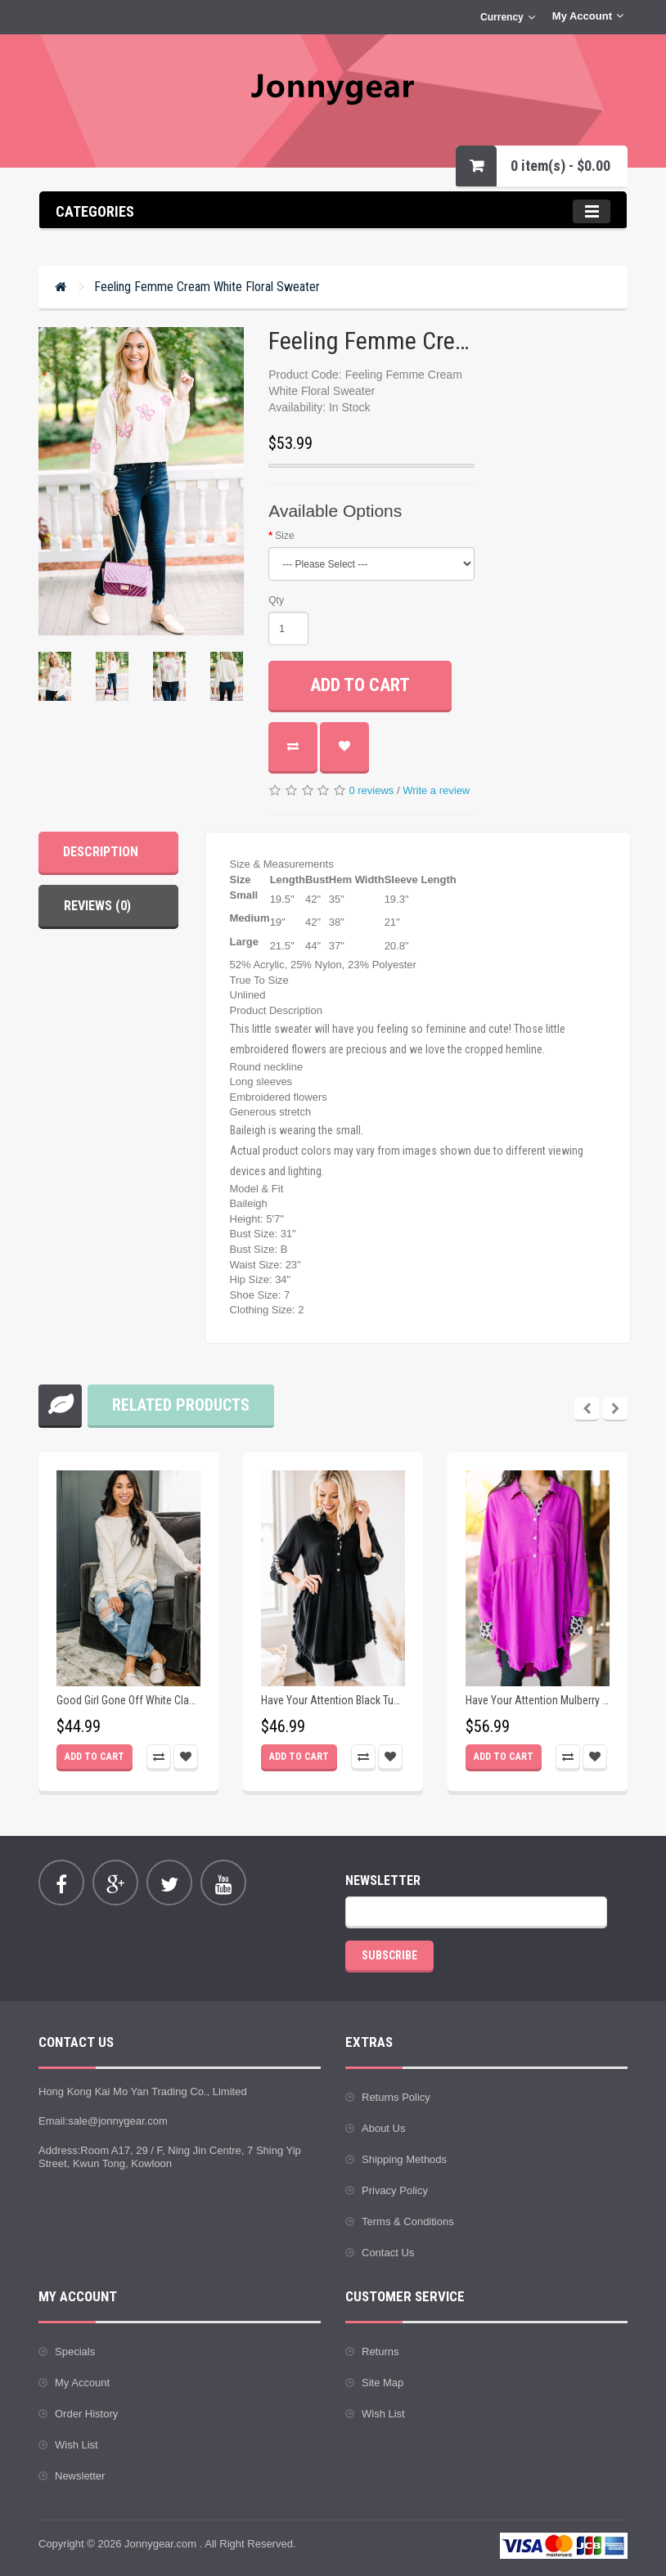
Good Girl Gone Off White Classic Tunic (128, 1700)
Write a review (436, 790)
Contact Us (388, 2252)
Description (100, 851)
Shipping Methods (404, 2159)
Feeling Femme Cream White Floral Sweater (207, 286)
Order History (86, 2414)
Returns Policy (396, 2097)
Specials (75, 2351)
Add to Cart (360, 685)
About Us (383, 2128)
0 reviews (371, 790)
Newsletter (80, 2476)
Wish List (76, 2445)
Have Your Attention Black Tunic (333, 1700)
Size (284, 535)
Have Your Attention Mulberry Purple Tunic (538, 1700)
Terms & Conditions (408, 2221)
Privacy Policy (395, 2190)
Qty (276, 600)
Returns (380, 2351)
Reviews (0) (97, 905)
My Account (82, 2382)
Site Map (382, 2382)
